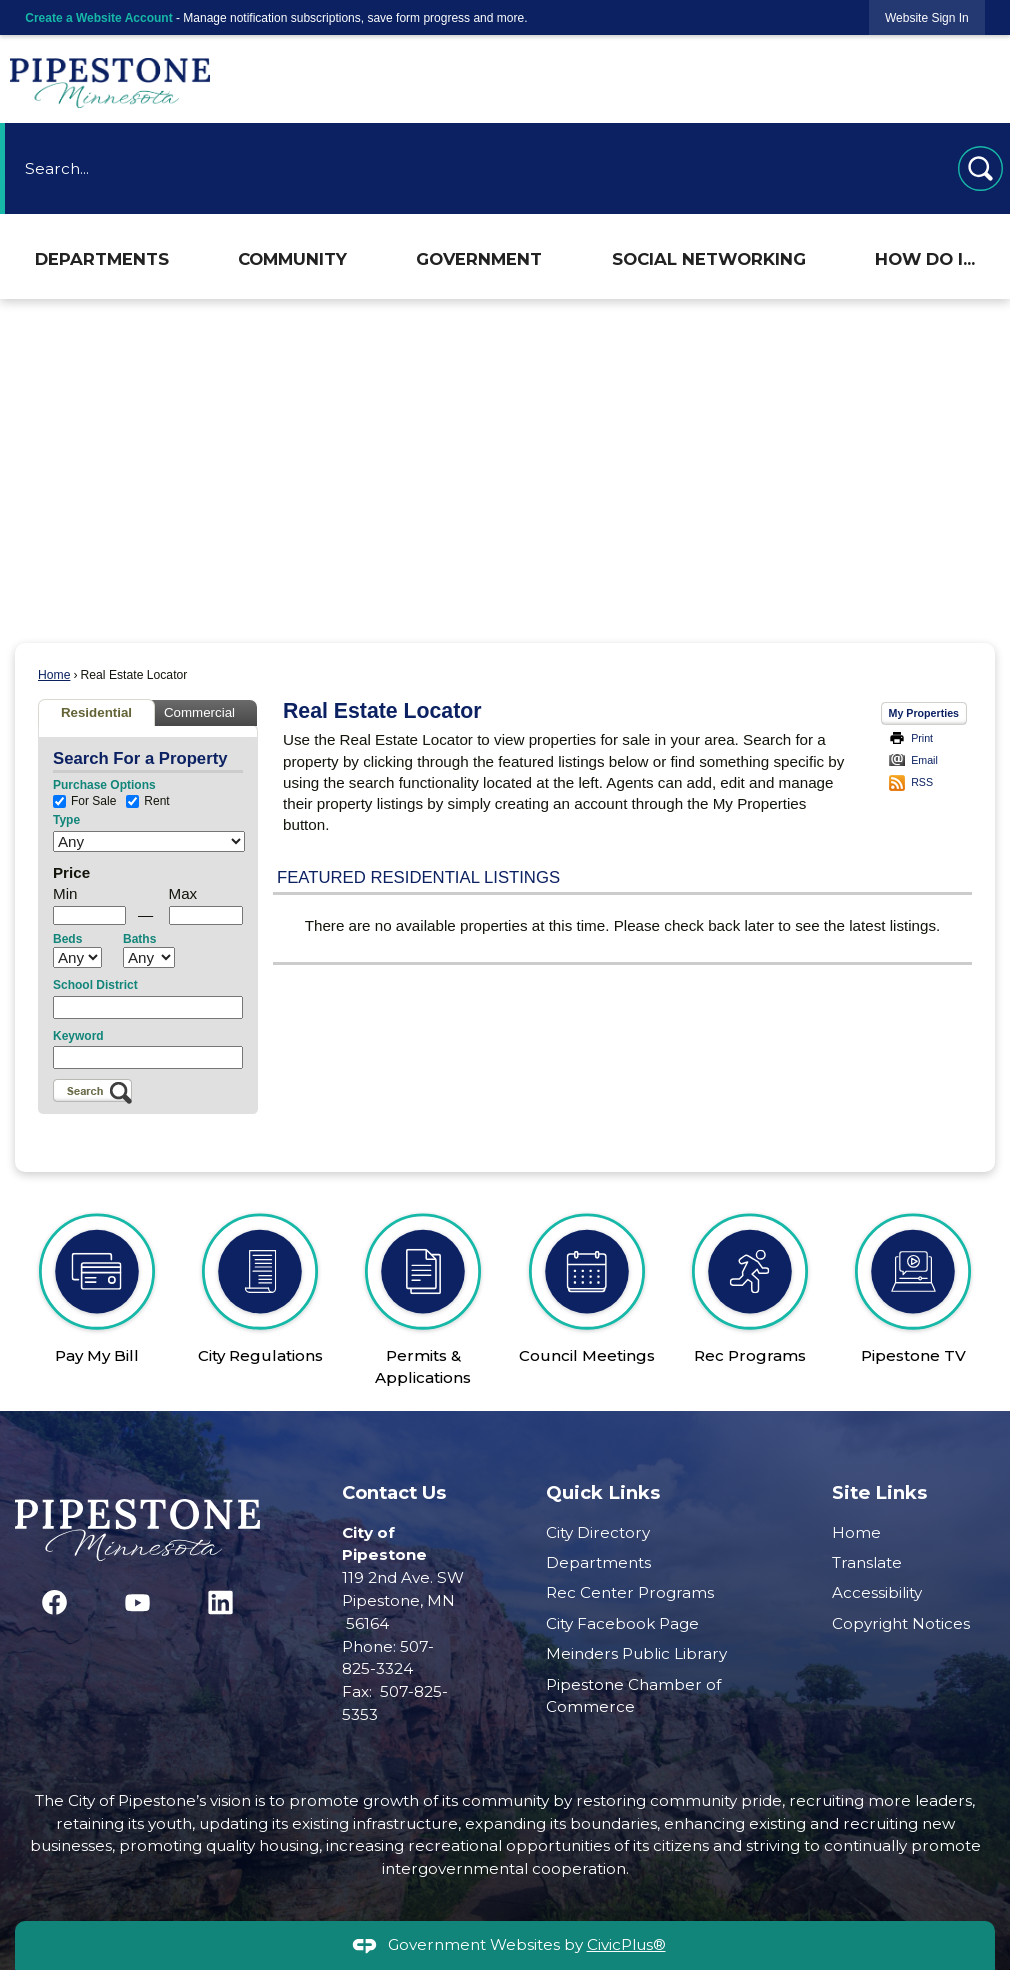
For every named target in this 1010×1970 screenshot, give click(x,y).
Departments (598, 1562)
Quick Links (603, 1492)
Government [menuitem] (479, 259)
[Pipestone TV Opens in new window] (913, 1280)
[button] (980, 168)
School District (95, 985)
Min (65, 893)
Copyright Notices (901, 1623)
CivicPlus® (626, 1944)
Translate (867, 1562)
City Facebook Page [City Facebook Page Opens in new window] (622, 1623)
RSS (922, 782)
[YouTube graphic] (137, 1602)
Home (54, 675)
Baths (139, 939)
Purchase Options (104, 785)
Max (183, 893)
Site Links (879, 1492)
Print (922, 738)
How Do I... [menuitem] (925, 259)
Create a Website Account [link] (98, 18)
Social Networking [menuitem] (709, 259)
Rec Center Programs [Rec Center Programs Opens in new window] (630, 1592)
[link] (927, 17)
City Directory (598, 1532)
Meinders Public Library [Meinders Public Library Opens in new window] (636, 1653)
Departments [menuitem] (102, 259)
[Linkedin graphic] (220, 1602)
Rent (147, 801)
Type (66, 820)
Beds (67, 939)
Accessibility (877, 1592)
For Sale (84, 801)
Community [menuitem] (292, 259)
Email (924, 760)
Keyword (78, 1036)
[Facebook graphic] (54, 1602)
